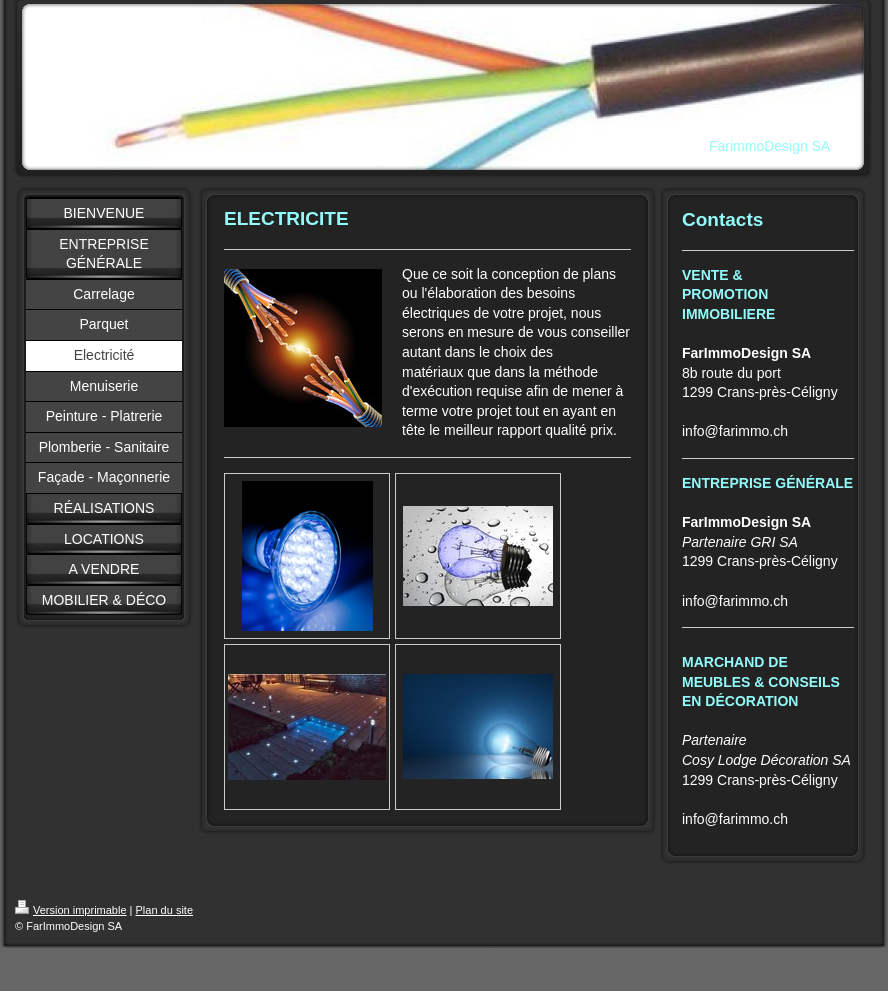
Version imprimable (71, 910)
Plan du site (164, 910)
